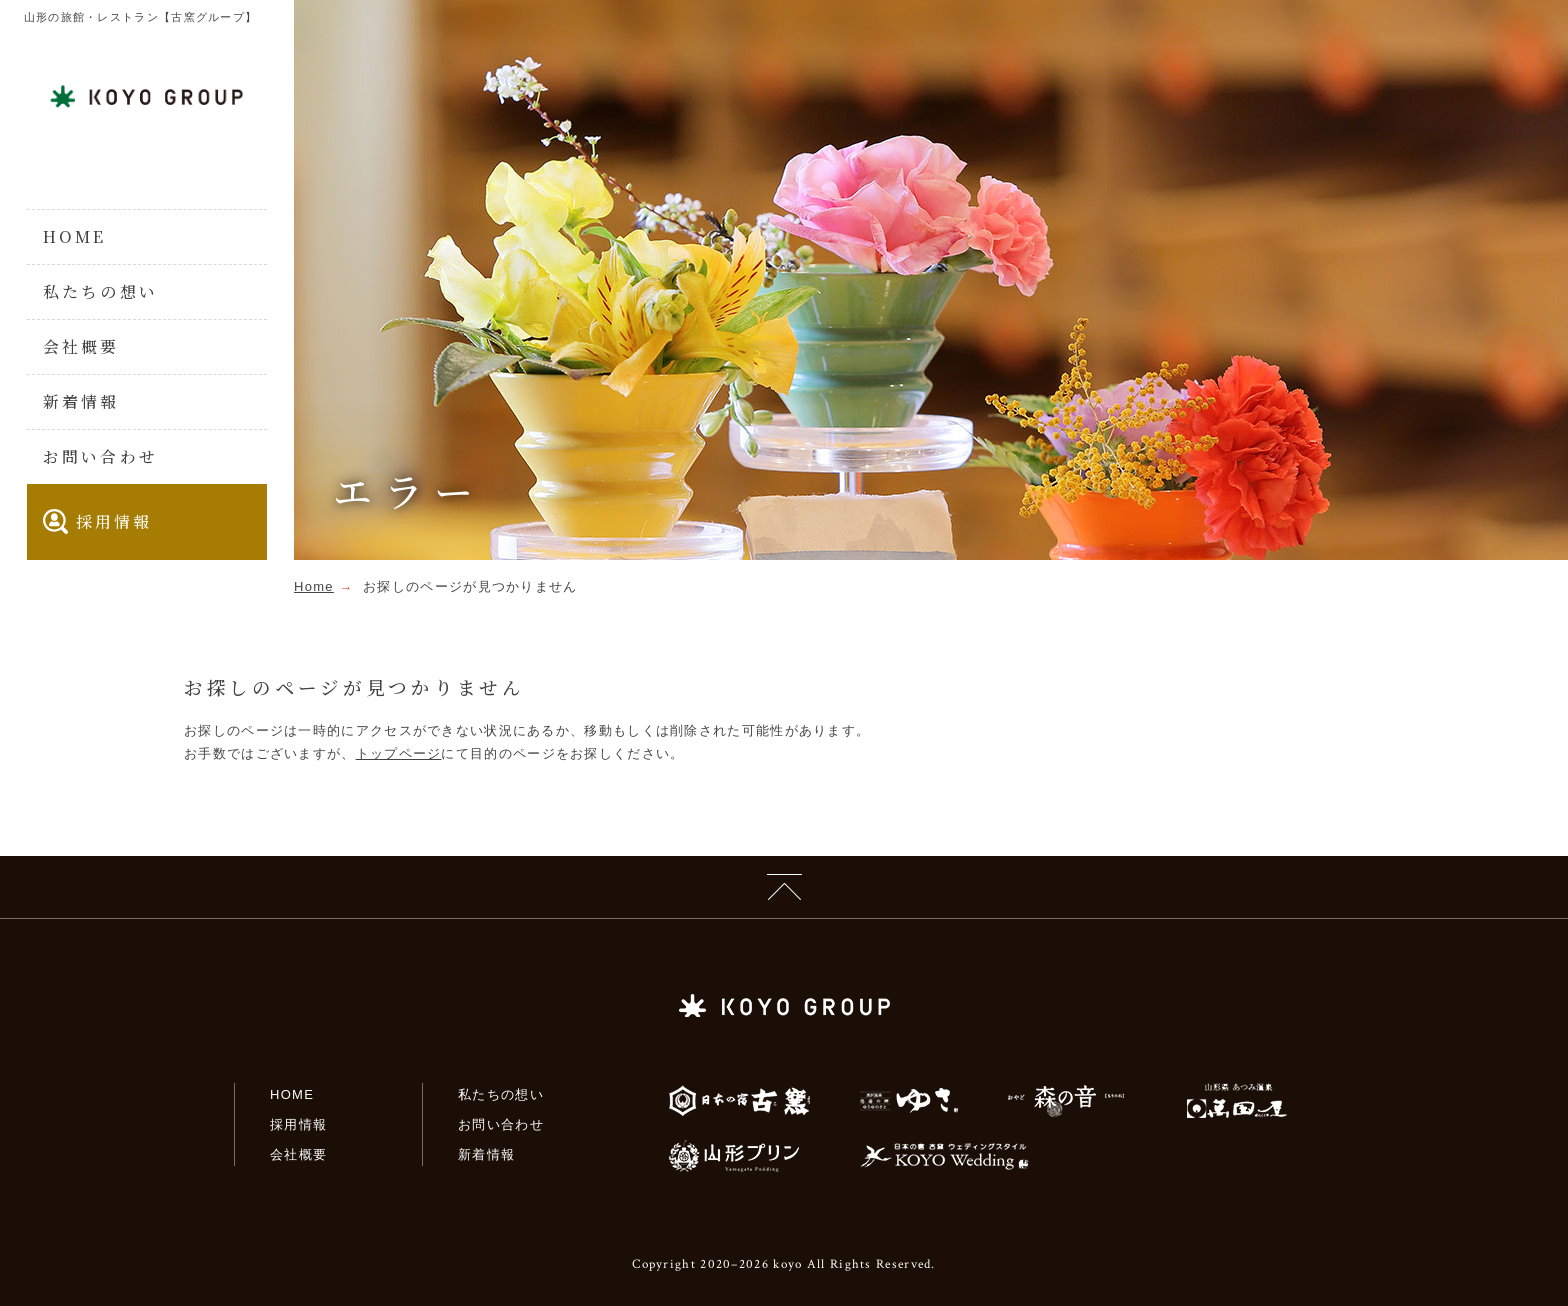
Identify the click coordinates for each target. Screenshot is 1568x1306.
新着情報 (81, 401)
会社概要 (81, 346)
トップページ (399, 753)
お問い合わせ (100, 456)
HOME (75, 236)
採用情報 (98, 521)
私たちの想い (100, 291)
